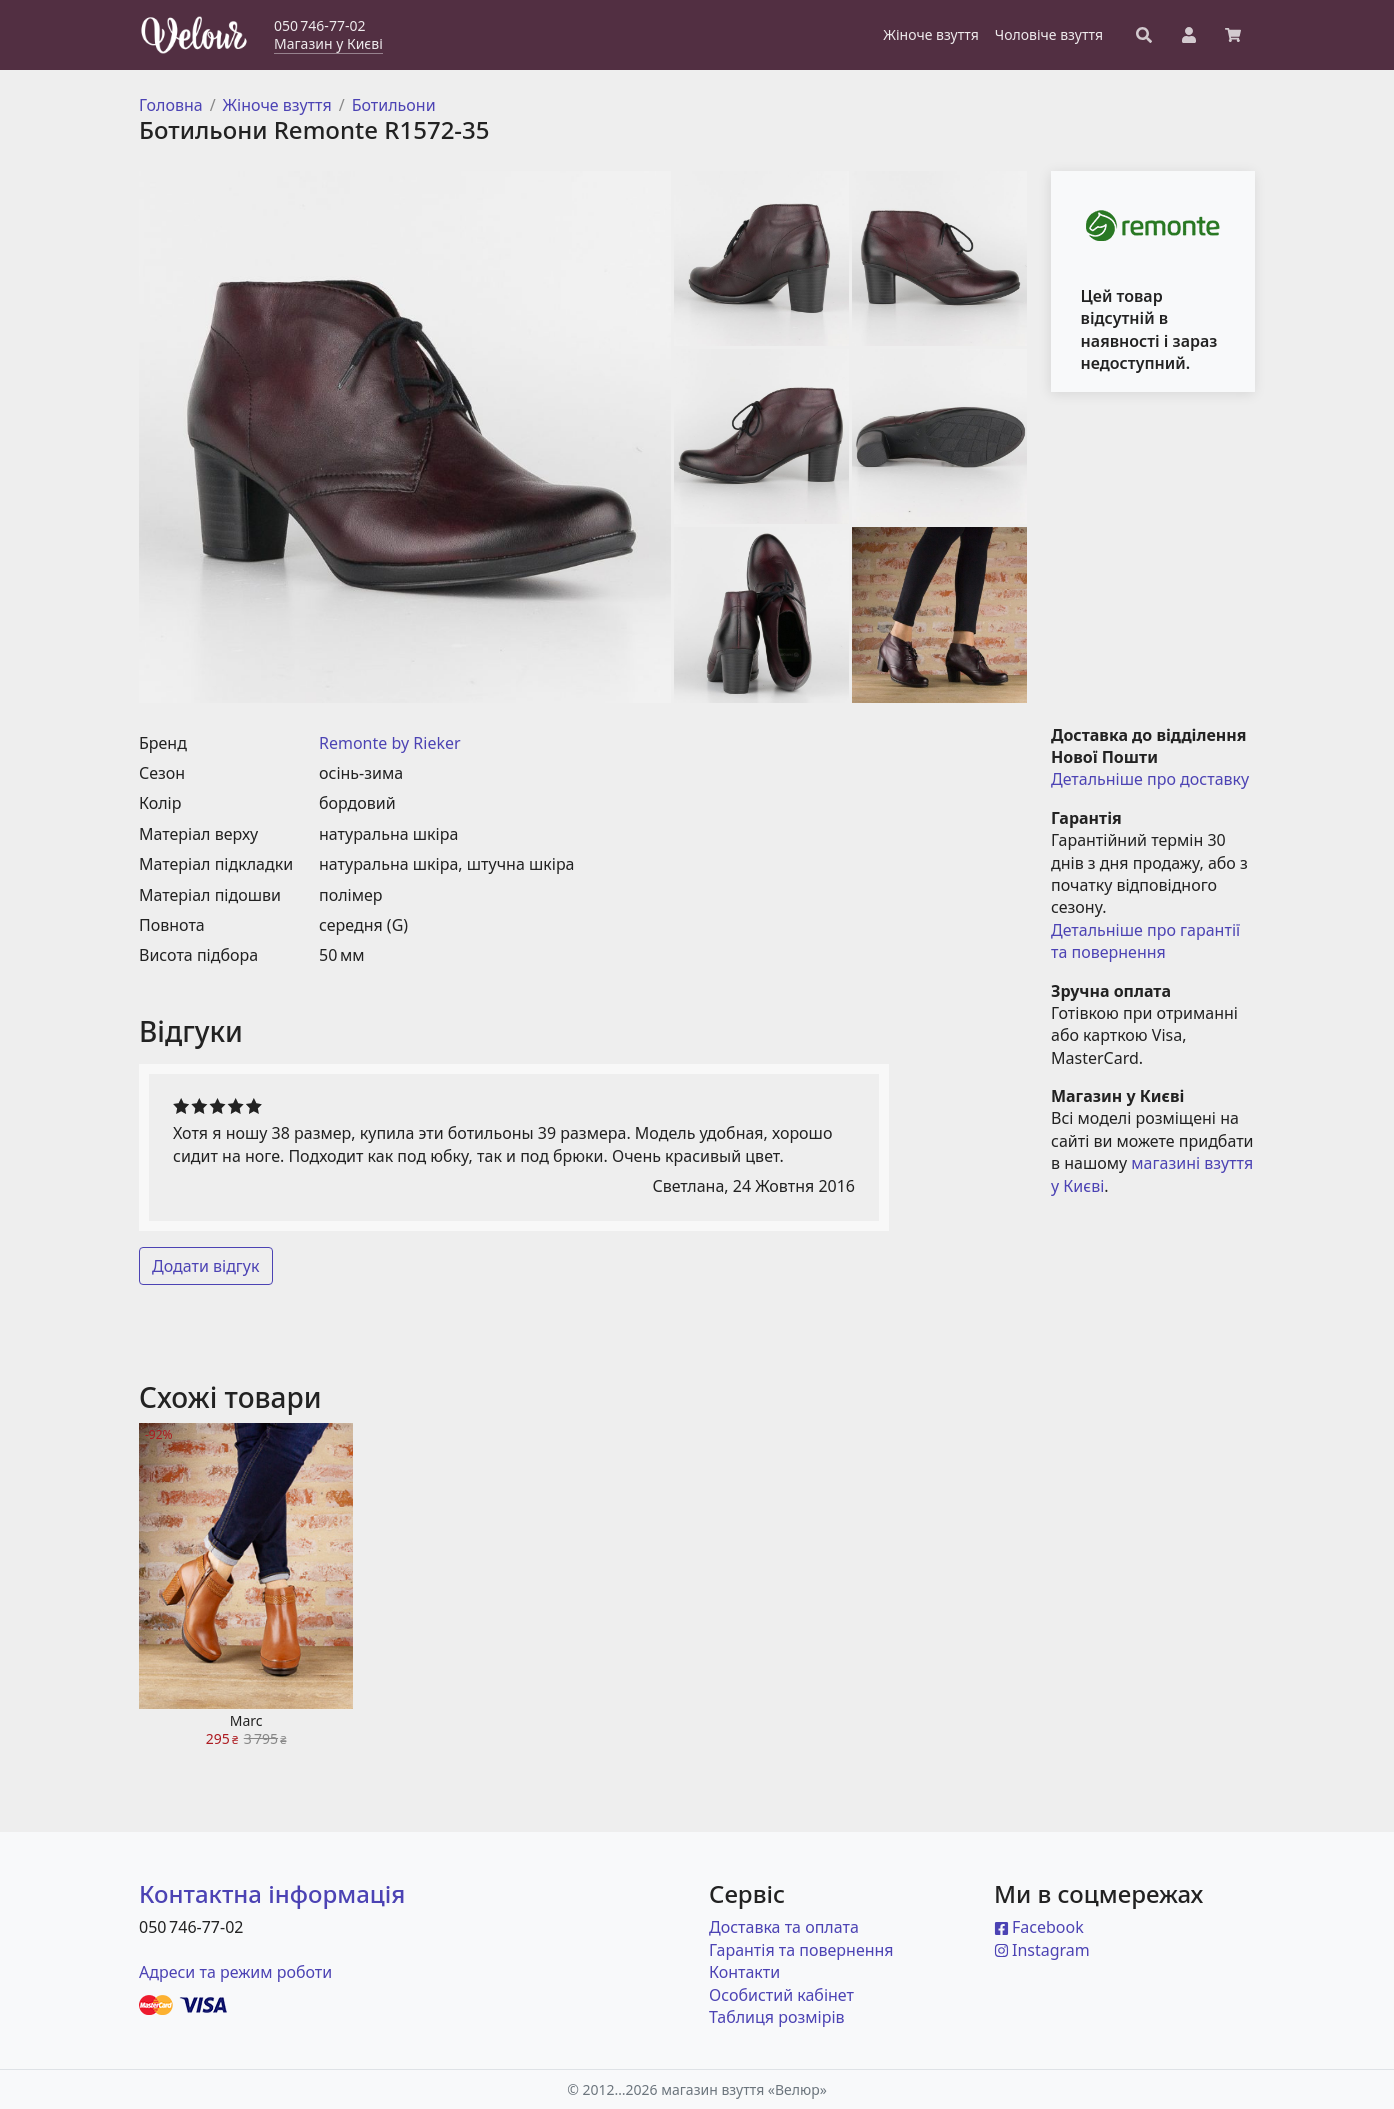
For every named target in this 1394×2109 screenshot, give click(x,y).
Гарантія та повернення (801, 1950)
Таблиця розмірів (777, 2017)
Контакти (744, 1972)
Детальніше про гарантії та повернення (1147, 941)
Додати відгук (206, 1266)
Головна (171, 105)
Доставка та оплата (784, 1927)
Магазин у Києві (328, 43)
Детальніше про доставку (1150, 779)
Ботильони (394, 105)
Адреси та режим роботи (235, 1972)
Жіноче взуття (277, 105)
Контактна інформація (272, 1893)
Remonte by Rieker (390, 743)
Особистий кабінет (781, 1995)
